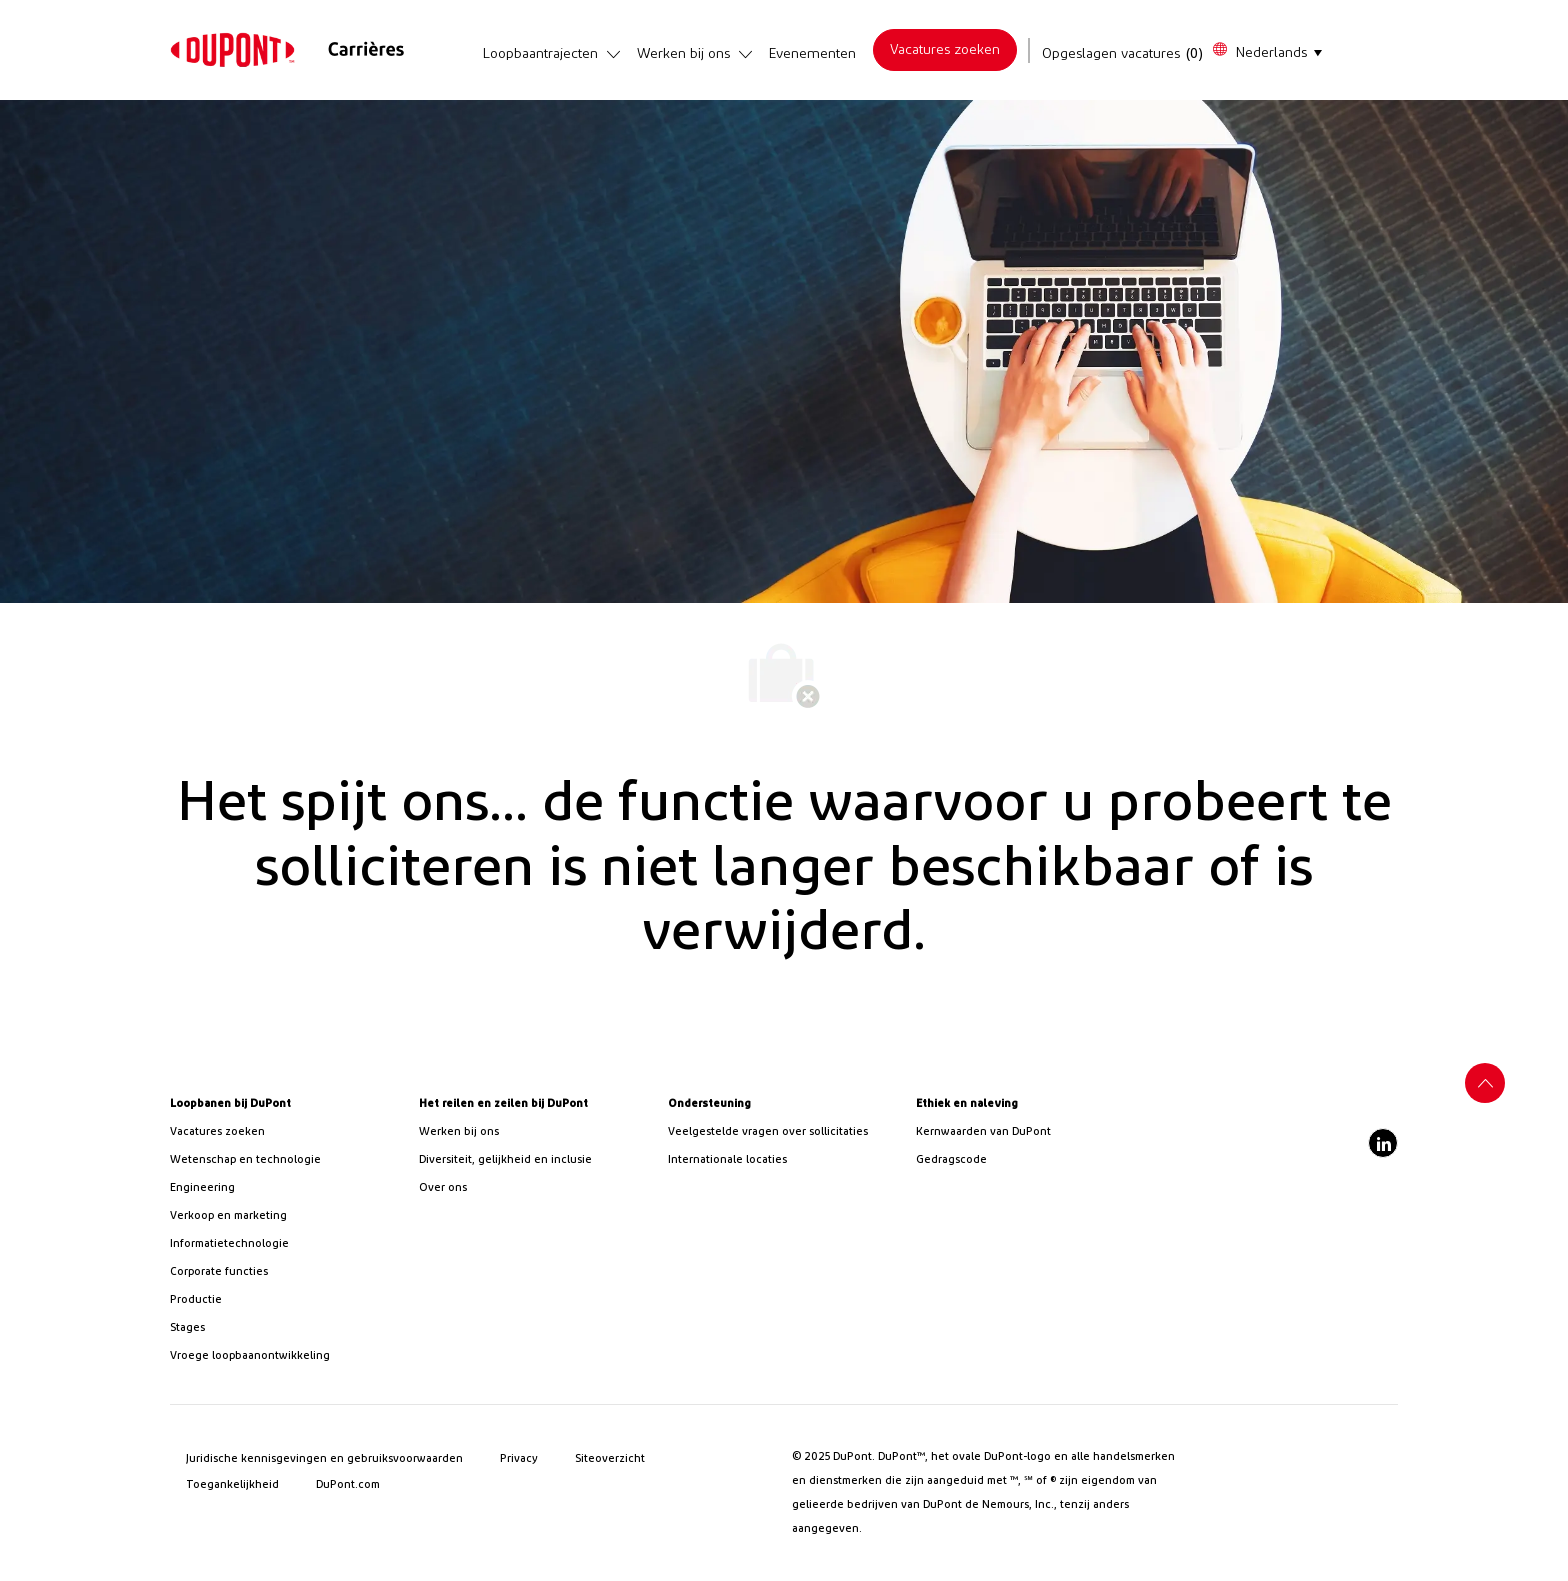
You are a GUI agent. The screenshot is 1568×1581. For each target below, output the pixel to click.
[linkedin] (1383, 1143)
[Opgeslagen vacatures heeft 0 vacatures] (1123, 54)
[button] (1266, 50)
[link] (232, 50)
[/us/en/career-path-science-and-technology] (286, 1160)
